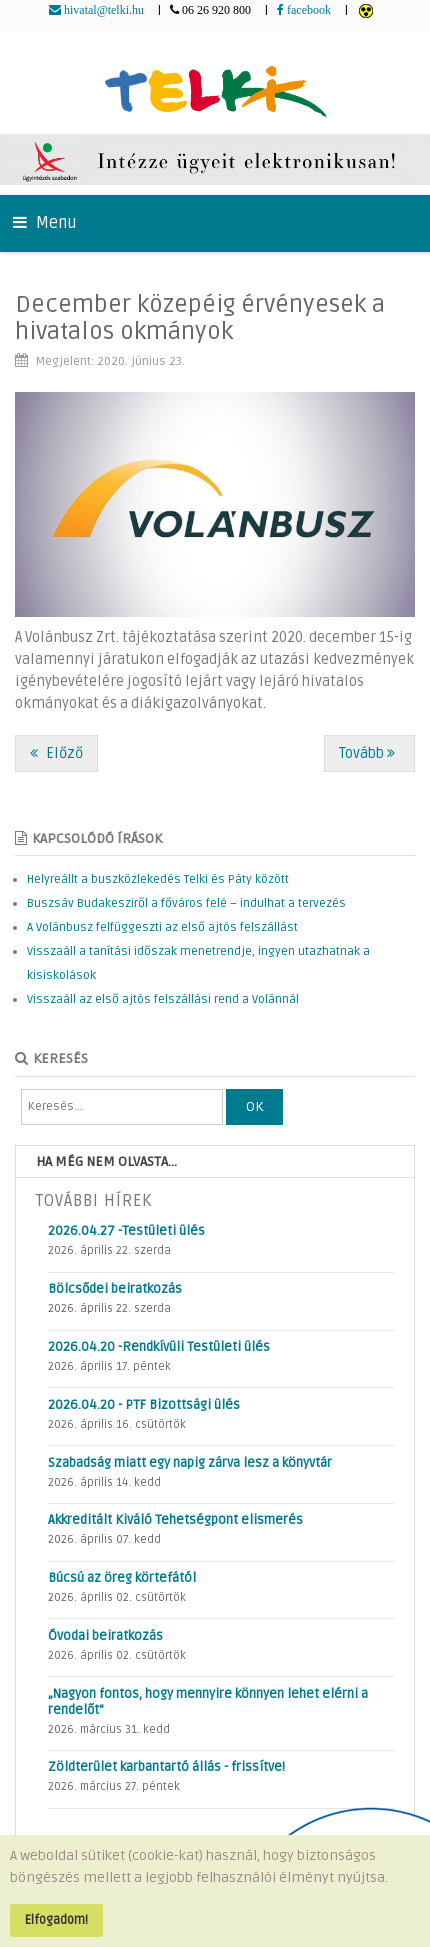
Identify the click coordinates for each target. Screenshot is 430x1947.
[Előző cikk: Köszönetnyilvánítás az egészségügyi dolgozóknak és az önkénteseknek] (56, 753)
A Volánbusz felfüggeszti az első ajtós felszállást (162, 927)
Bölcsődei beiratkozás (115, 1289)
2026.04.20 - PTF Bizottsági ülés (144, 1405)
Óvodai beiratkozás (105, 1636)
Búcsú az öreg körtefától (122, 1578)
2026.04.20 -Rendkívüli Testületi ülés (159, 1347)
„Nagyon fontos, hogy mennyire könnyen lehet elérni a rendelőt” (208, 1702)
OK (254, 1106)
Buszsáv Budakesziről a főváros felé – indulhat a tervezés (186, 903)
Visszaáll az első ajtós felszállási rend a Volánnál (163, 999)
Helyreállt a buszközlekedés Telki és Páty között (158, 879)
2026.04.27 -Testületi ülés (126, 1231)
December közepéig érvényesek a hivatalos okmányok (200, 317)
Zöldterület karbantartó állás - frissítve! (166, 1767)
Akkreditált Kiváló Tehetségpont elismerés (175, 1520)
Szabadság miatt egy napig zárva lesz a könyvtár (190, 1463)
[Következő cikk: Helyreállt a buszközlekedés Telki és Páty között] (369, 753)
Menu (45, 223)
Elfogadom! (56, 1920)
